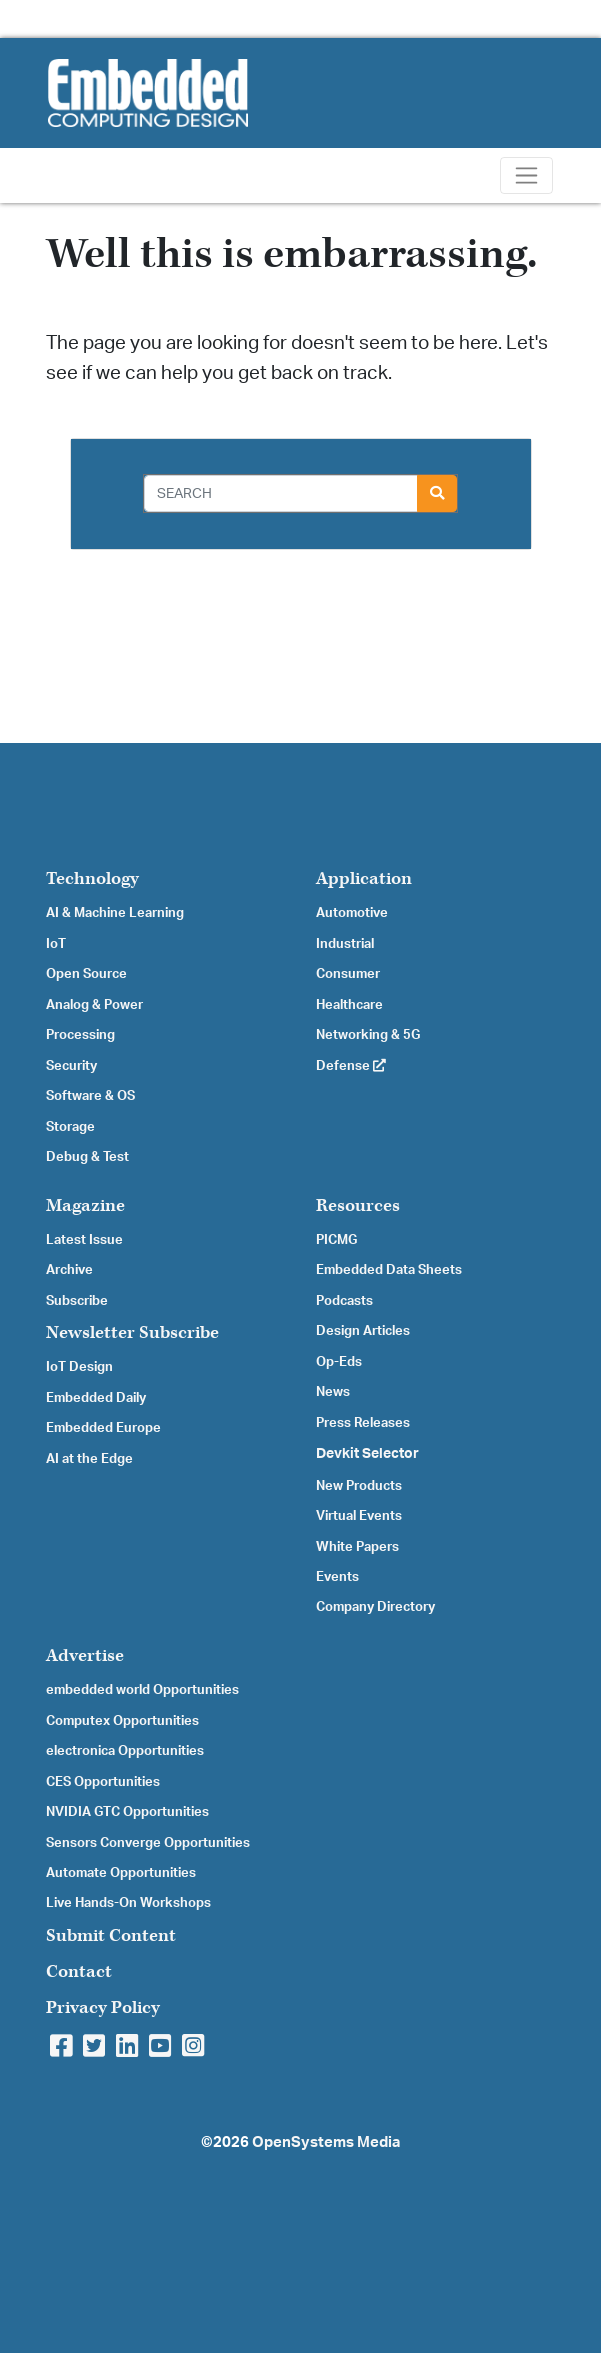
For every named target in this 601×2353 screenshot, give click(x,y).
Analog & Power (94, 1005)
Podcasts (344, 1301)
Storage (70, 1127)
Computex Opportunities (122, 1721)
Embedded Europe (103, 1428)
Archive (69, 1270)
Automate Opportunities (121, 1873)
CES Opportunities (103, 1782)
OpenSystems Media (326, 2142)
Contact (79, 1971)
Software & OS (90, 1096)
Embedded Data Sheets (389, 1270)
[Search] (281, 493)
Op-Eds (339, 1362)
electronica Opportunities (125, 1751)
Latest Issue (84, 1240)
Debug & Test (87, 1157)
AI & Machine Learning (115, 913)
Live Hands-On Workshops (128, 1903)
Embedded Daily (96, 1398)
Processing (80, 1035)
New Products (359, 1486)
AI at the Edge (89, 1459)
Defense (351, 1066)
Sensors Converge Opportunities (148, 1843)
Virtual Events (359, 1516)
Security (71, 1066)
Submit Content (111, 1935)
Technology (92, 878)
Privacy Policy (103, 2007)
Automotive (352, 913)
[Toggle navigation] (526, 175)
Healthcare (349, 1005)
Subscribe (77, 1301)
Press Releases (363, 1423)
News (333, 1392)
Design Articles (363, 1331)
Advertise (85, 1655)
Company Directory (375, 1607)
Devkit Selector (367, 1454)
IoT (56, 944)
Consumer (348, 974)
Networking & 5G (368, 1035)
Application (364, 878)
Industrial (345, 944)
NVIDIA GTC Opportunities (127, 1812)
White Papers (357, 1547)
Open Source (86, 974)
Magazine (85, 1205)
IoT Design (79, 1367)
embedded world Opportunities (142, 1690)
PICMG (336, 1240)
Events (337, 1577)
